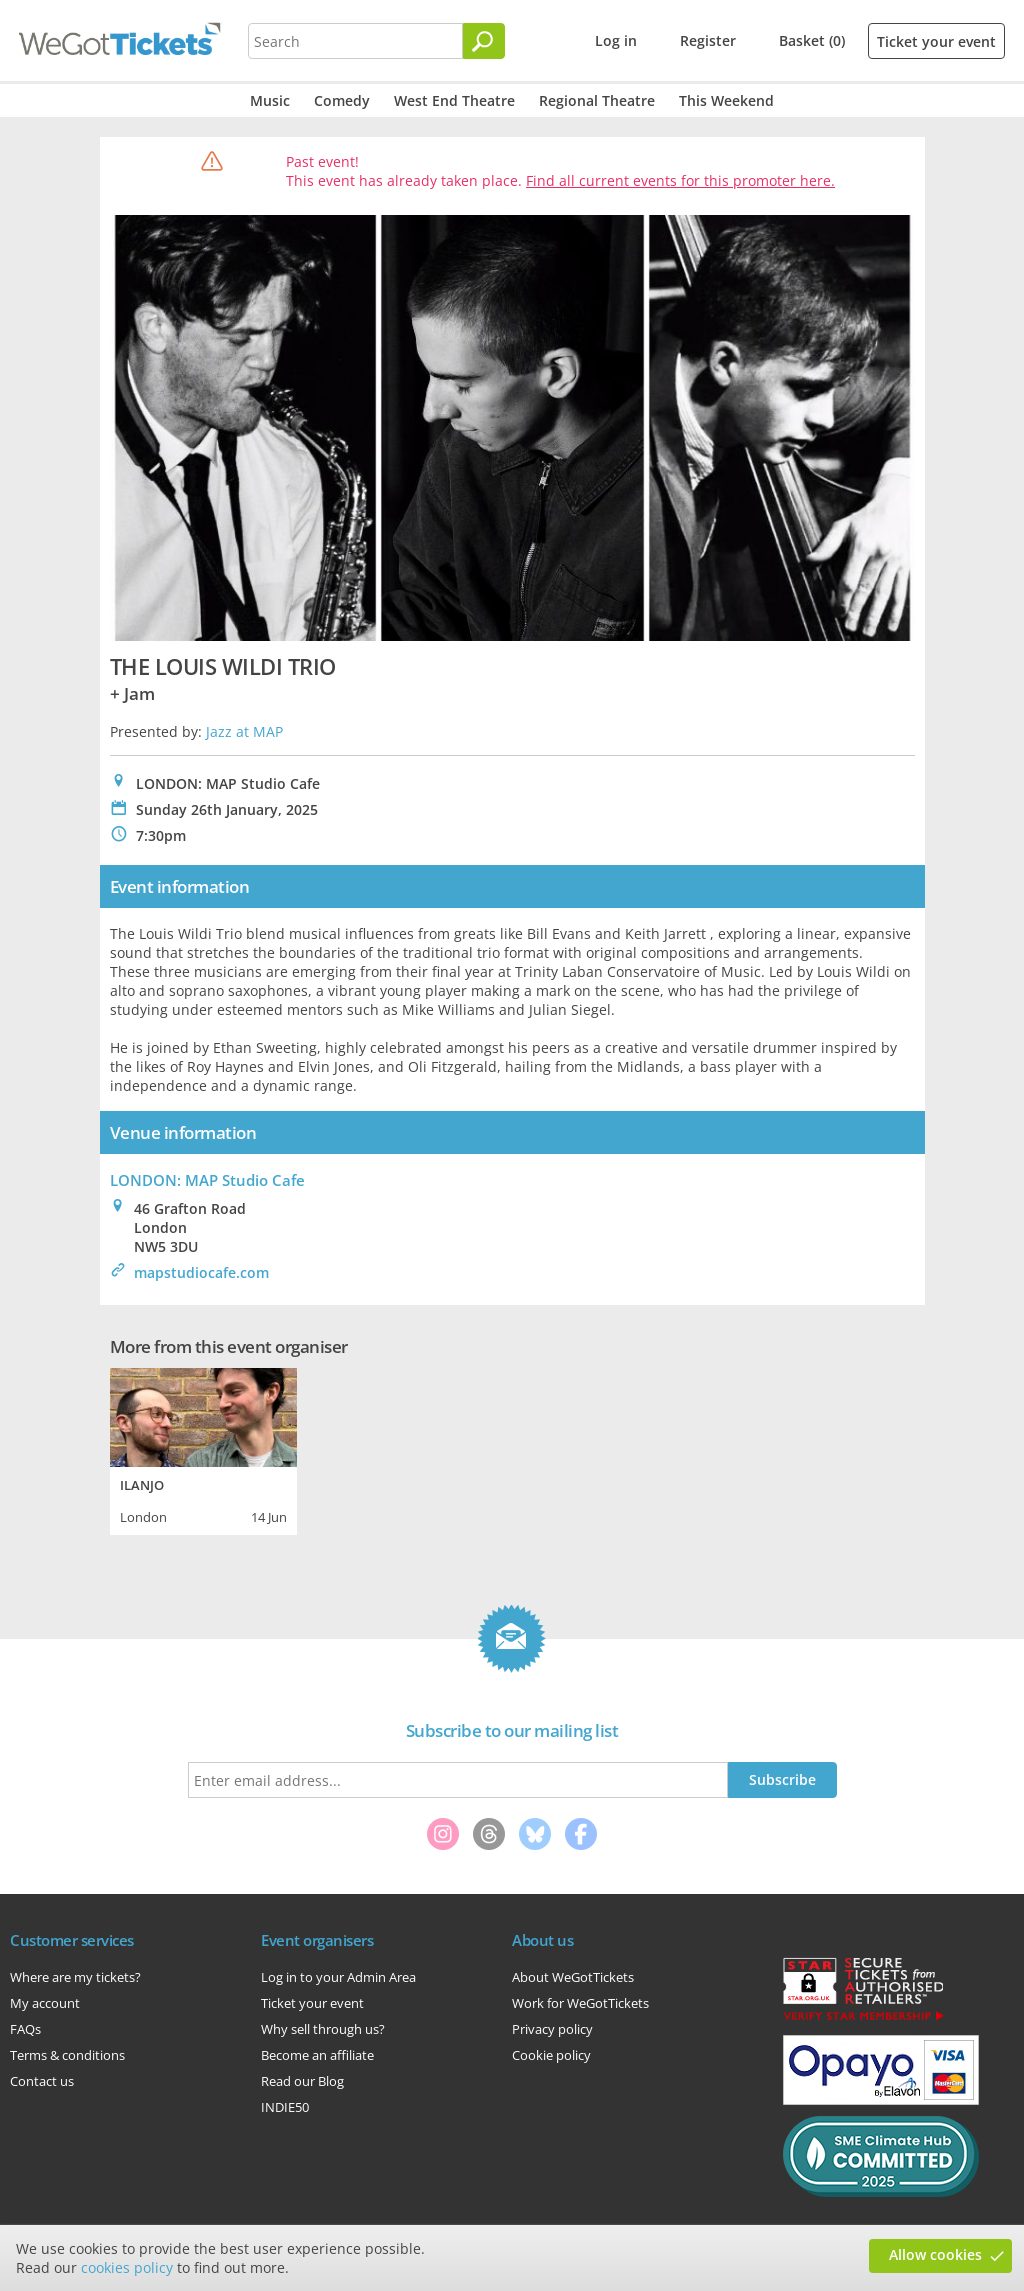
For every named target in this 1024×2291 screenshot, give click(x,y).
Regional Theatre (597, 100)
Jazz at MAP (244, 731)
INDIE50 (285, 2107)
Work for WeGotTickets (580, 2003)
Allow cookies (935, 2254)
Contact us (42, 2081)
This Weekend (726, 100)
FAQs (25, 2029)
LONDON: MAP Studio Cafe (207, 1180)
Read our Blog (302, 2081)
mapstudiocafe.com (201, 1272)
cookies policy (127, 2267)
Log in (616, 40)
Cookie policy (551, 2055)
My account (45, 2003)
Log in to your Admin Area (338, 1977)
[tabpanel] (203, 1449)
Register (708, 40)
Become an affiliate (317, 2055)
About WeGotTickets (573, 1977)
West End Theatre (454, 100)
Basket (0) (812, 40)
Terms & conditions (67, 2055)
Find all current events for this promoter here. (680, 180)
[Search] (484, 41)
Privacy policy (552, 2029)
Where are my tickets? (75, 1977)
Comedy (342, 100)
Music (270, 100)
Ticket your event (936, 41)
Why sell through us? (323, 2029)
